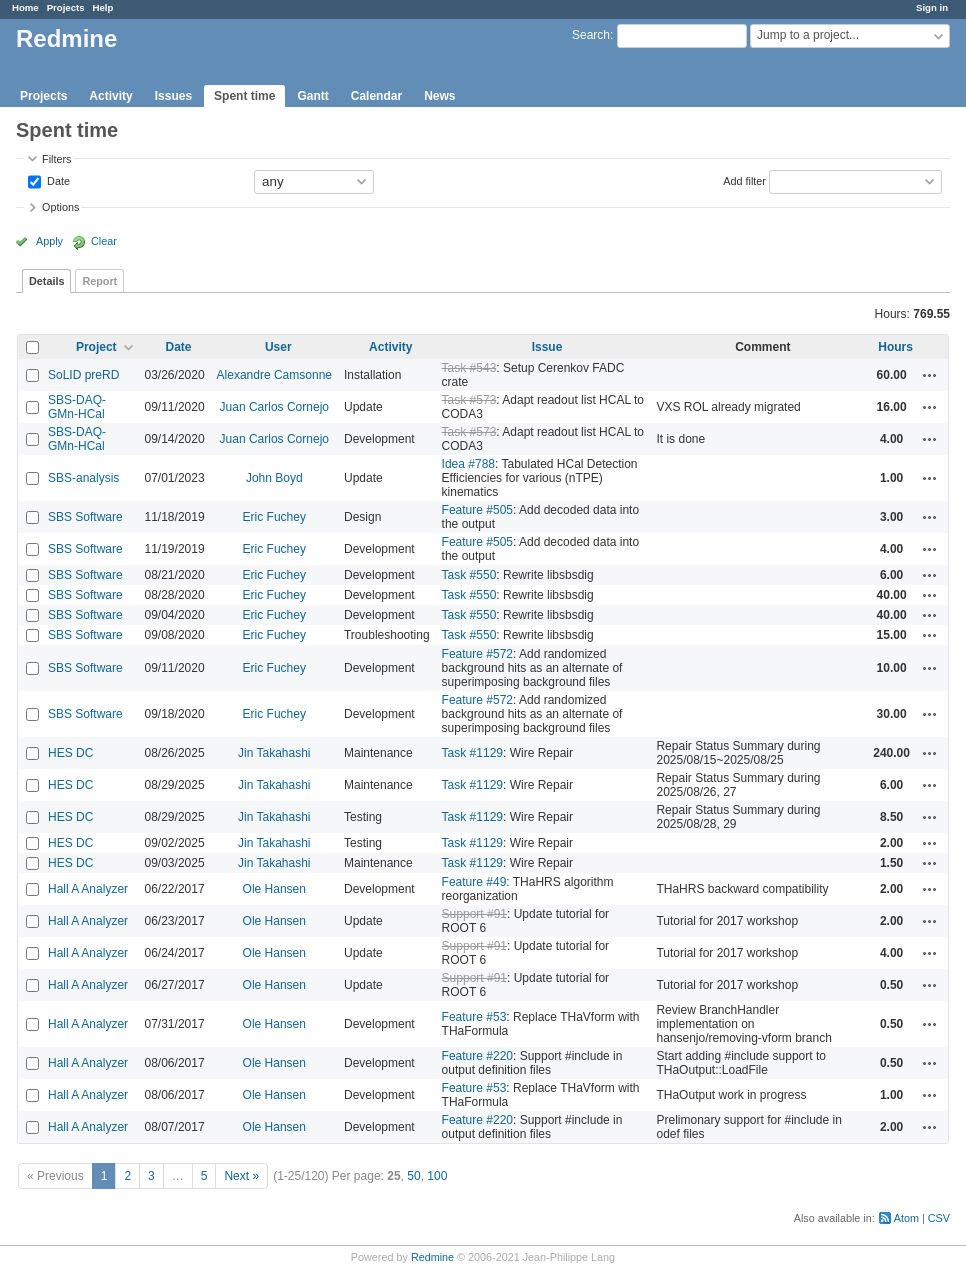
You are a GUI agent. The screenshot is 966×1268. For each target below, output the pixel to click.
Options (60, 207)
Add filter (744, 180)
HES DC (70, 753)
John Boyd (274, 478)
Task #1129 (472, 753)
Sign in (932, 7)
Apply (49, 241)
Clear (104, 241)
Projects (66, 7)
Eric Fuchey (274, 517)
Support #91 (474, 914)
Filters (56, 159)
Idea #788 (468, 464)
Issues (173, 96)
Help (103, 7)
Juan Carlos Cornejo (274, 407)
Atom (906, 1218)
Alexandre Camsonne (274, 375)
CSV (939, 1218)
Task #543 (469, 368)
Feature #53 (474, 1017)
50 (413, 1176)
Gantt (312, 96)
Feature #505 (477, 510)
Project (96, 347)
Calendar (376, 96)
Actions (930, 375)
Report (99, 281)
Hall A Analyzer (88, 889)
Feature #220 (477, 1056)
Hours (895, 347)
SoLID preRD (83, 375)
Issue (547, 347)
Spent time (244, 96)
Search (591, 35)
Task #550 (469, 575)
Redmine (432, 1257)
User (278, 347)
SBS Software (85, 517)
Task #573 (469, 400)
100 (437, 1176)
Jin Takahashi (274, 753)
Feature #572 (477, 654)
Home (25, 7)
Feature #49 (474, 882)
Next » (241, 1176)
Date (57, 180)
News (439, 96)
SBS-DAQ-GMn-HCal (77, 407)
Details (46, 281)
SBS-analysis (83, 478)
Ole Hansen (274, 889)
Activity (110, 96)
